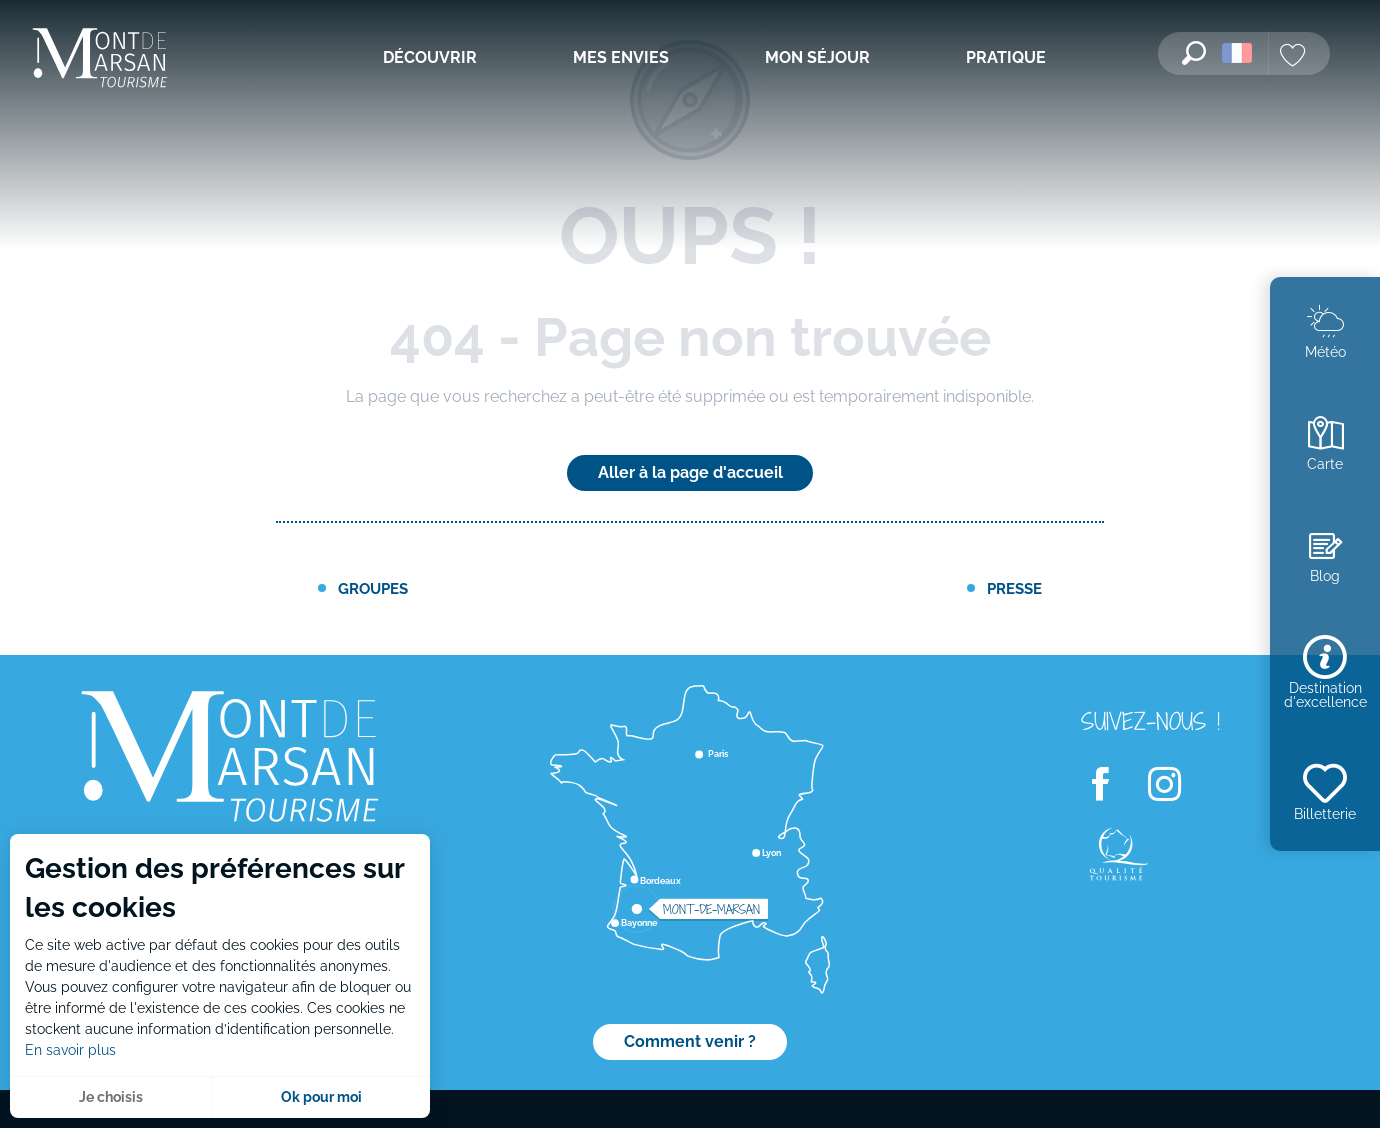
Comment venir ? (690, 1041)
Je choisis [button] (111, 1097)
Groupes (373, 588)
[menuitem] (100, 59)
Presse (1014, 588)
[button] (1194, 53)
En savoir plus (70, 1050)
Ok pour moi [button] (321, 1097)
